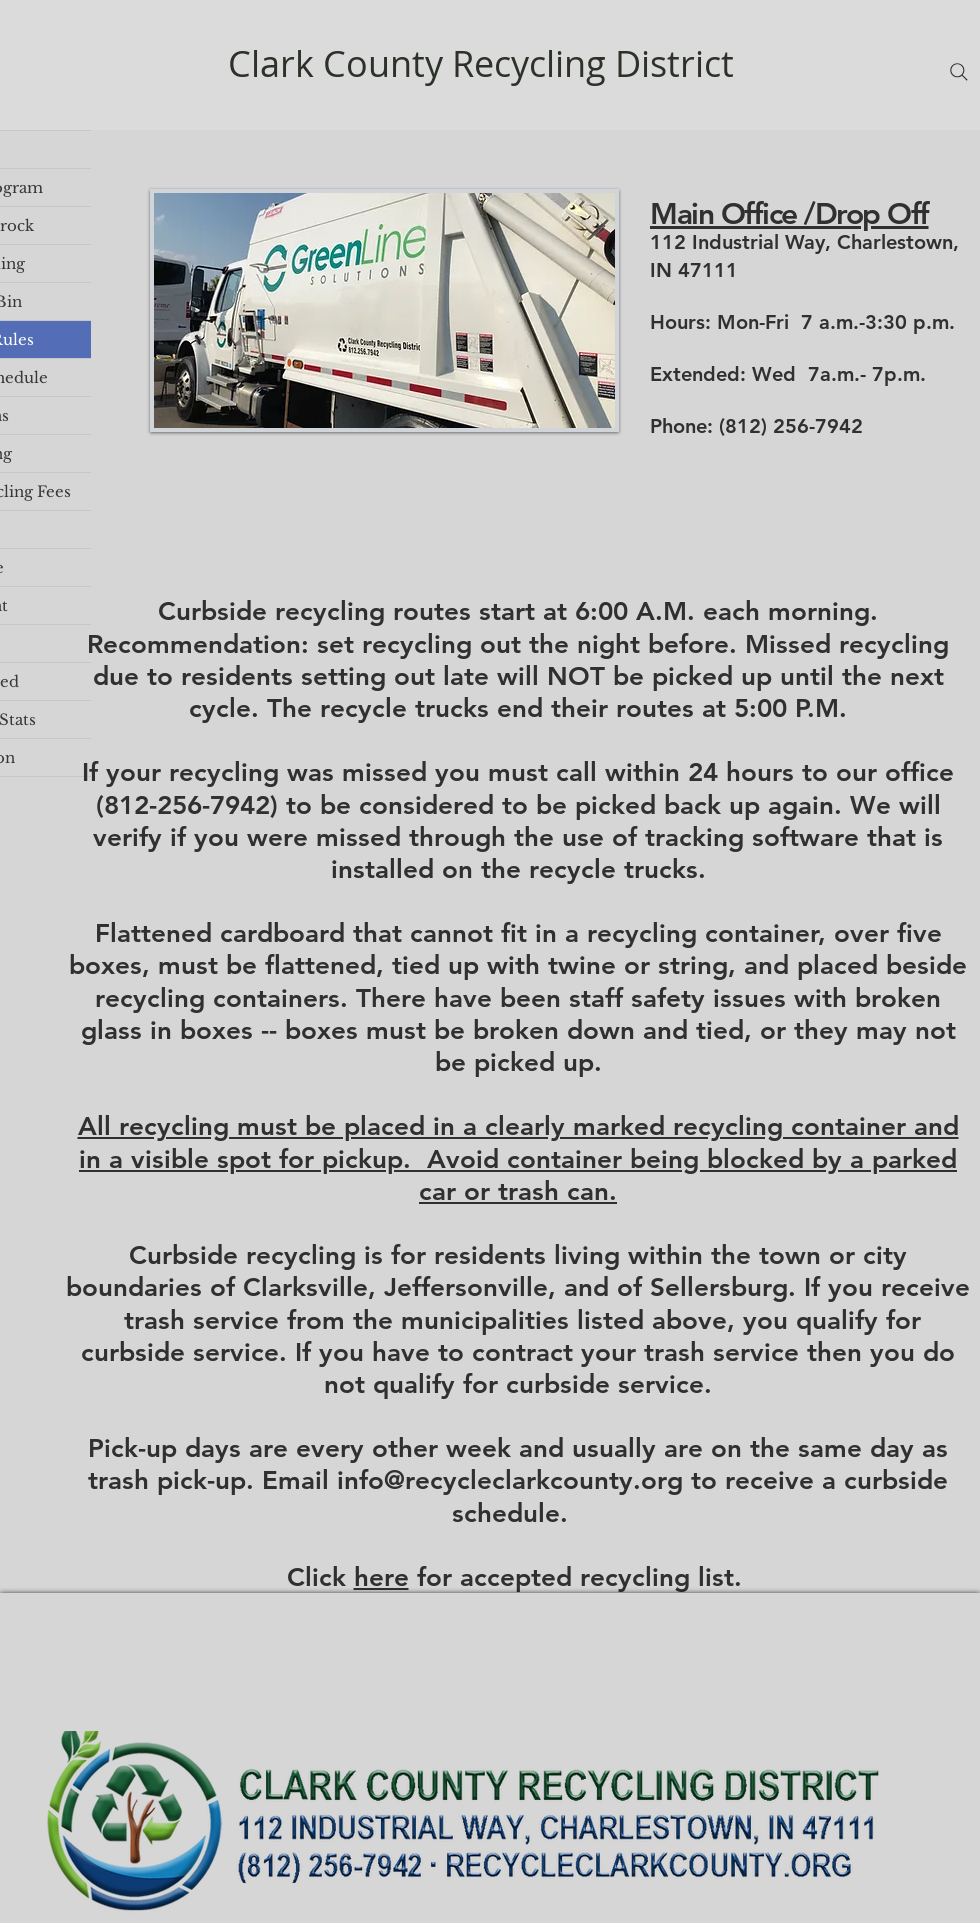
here (381, 1577)
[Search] (959, 72)
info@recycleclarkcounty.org (510, 1480)
